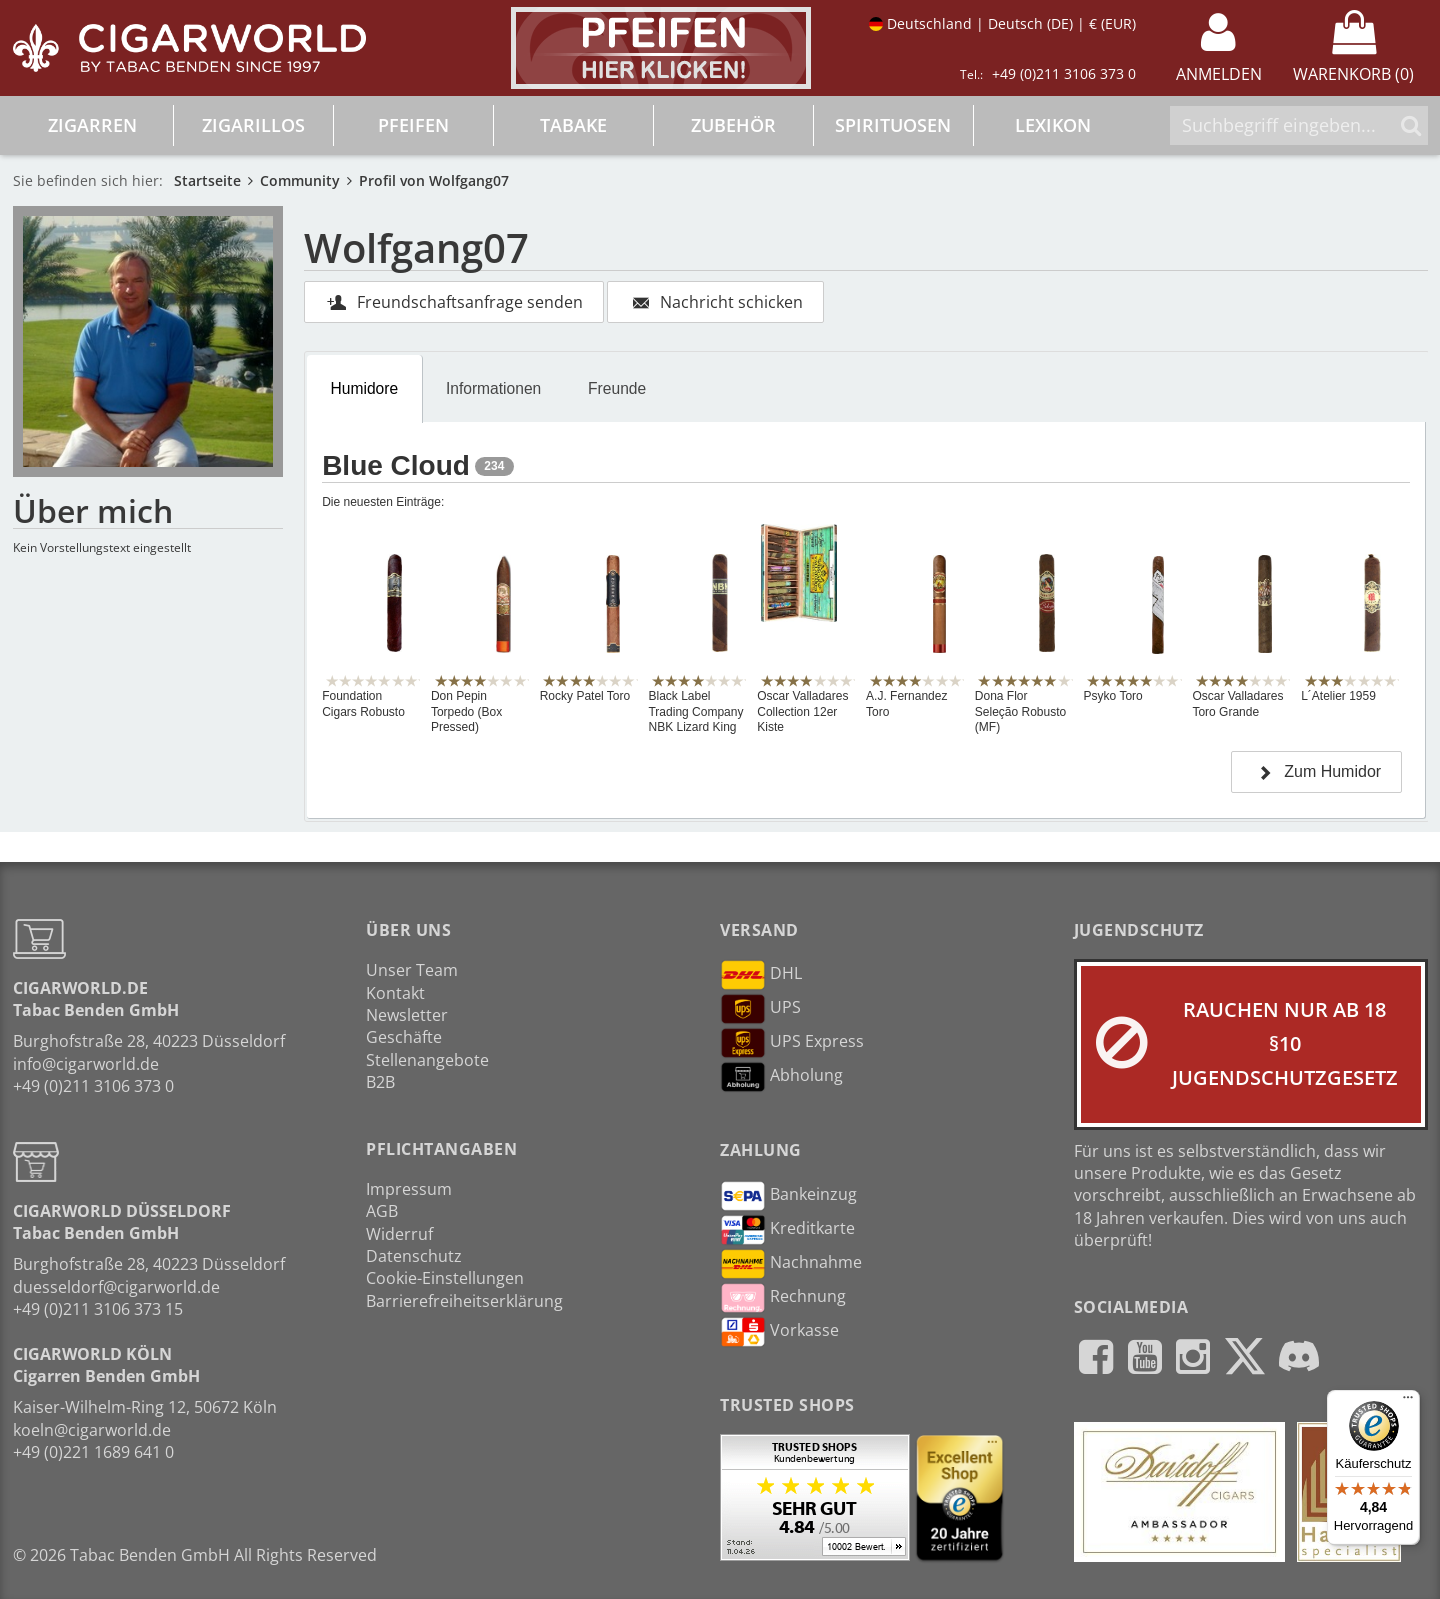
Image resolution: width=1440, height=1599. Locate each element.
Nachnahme (791, 1264)
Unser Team (412, 970)
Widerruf (399, 1234)
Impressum (409, 1189)
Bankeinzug (788, 1196)
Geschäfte (404, 1037)
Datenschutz (414, 1256)
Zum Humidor (1316, 771)
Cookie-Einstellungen (445, 1278)
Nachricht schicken (715, 302)
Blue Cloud (396, 465)
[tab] (364, 389)
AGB (382, 1211)
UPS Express (792, 1043)
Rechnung (783, 1298)
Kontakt (395, 993)
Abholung (781, 1077)
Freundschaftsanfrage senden (454, 302)
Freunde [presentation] (617, 388)
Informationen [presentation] (493, 388)
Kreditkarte (787, 1230)
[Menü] (1408, 1402)
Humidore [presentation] (365, 388)
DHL (761, 975)
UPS (760, 1009)
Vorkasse (779, 1332)
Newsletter (407, 1015)
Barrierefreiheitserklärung (464, 1301)
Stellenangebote (427, 1060)
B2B (380, 1082)
